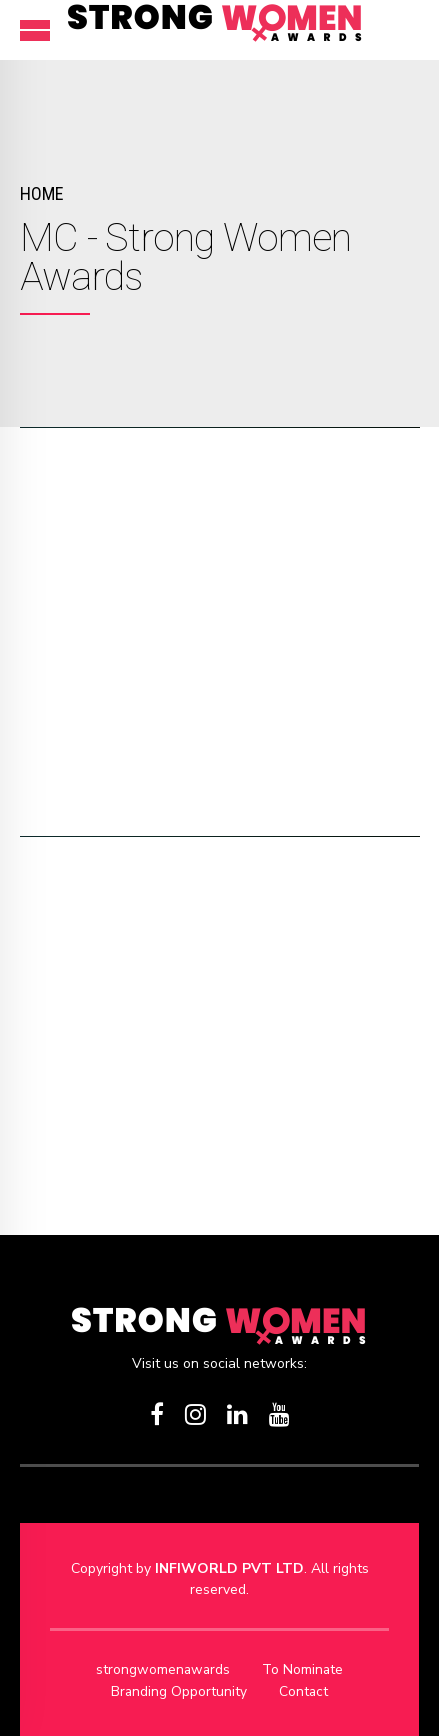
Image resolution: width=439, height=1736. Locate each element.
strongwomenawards (163, 1669)
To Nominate (304, 1669)
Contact (304, 1690)
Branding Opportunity (178, 1690)
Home (41, 193)
